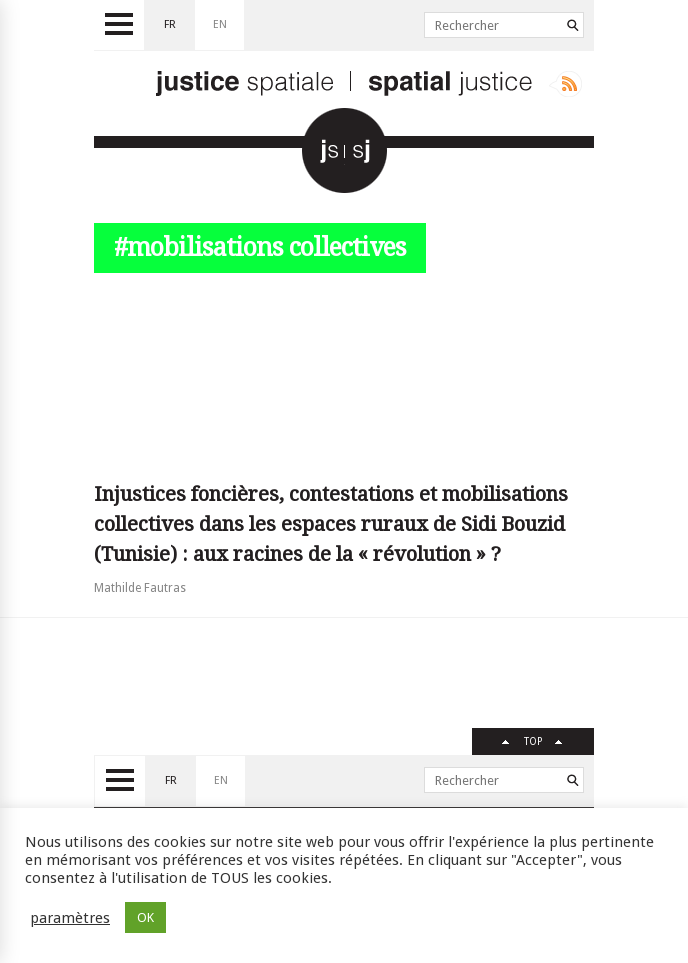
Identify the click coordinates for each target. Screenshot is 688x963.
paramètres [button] (70, 918)
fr (170, 24)
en (220, 24)
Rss (565, 84)
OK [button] (145, 917)
